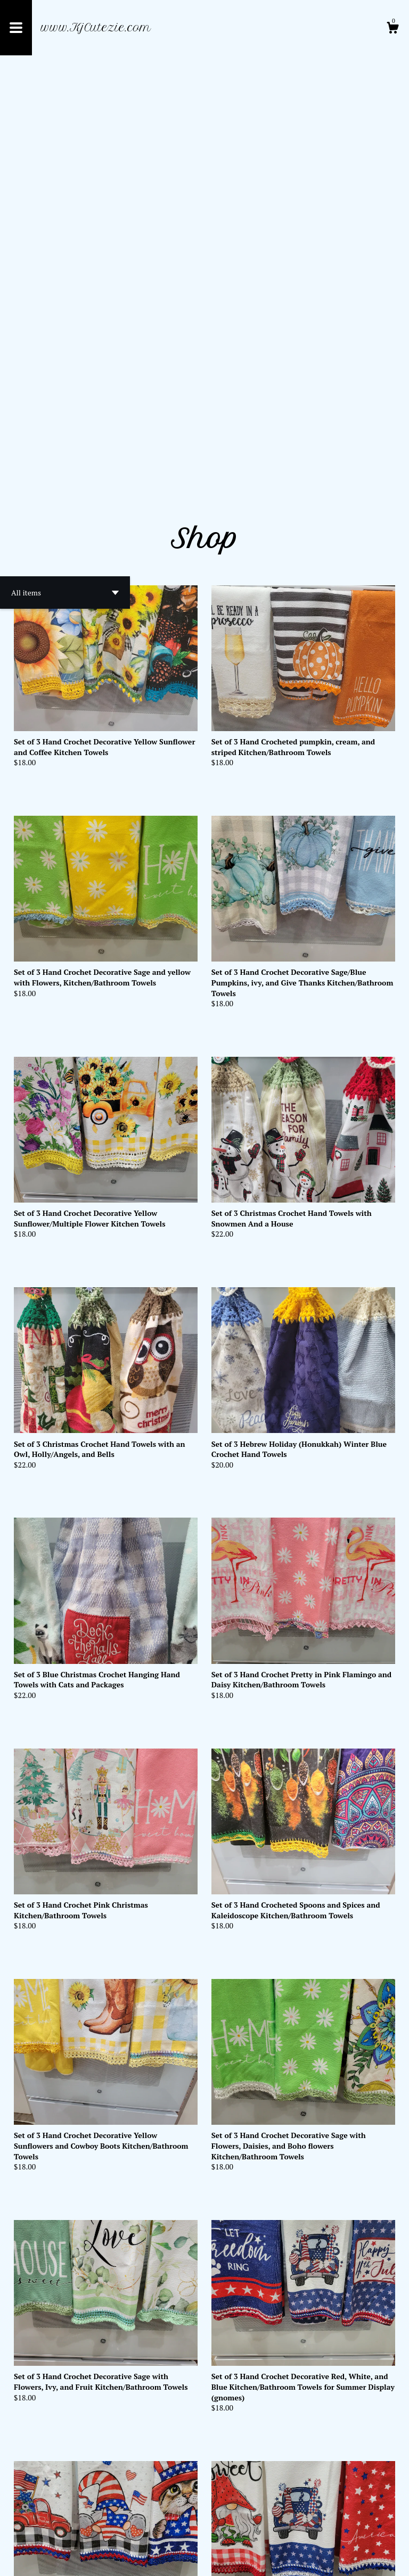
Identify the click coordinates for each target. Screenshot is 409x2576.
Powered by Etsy (128, 2560)
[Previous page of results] (181, 2533)
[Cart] (392, 29)
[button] (65, 187)
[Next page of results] (229, 2533)
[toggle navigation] (16, 27)
